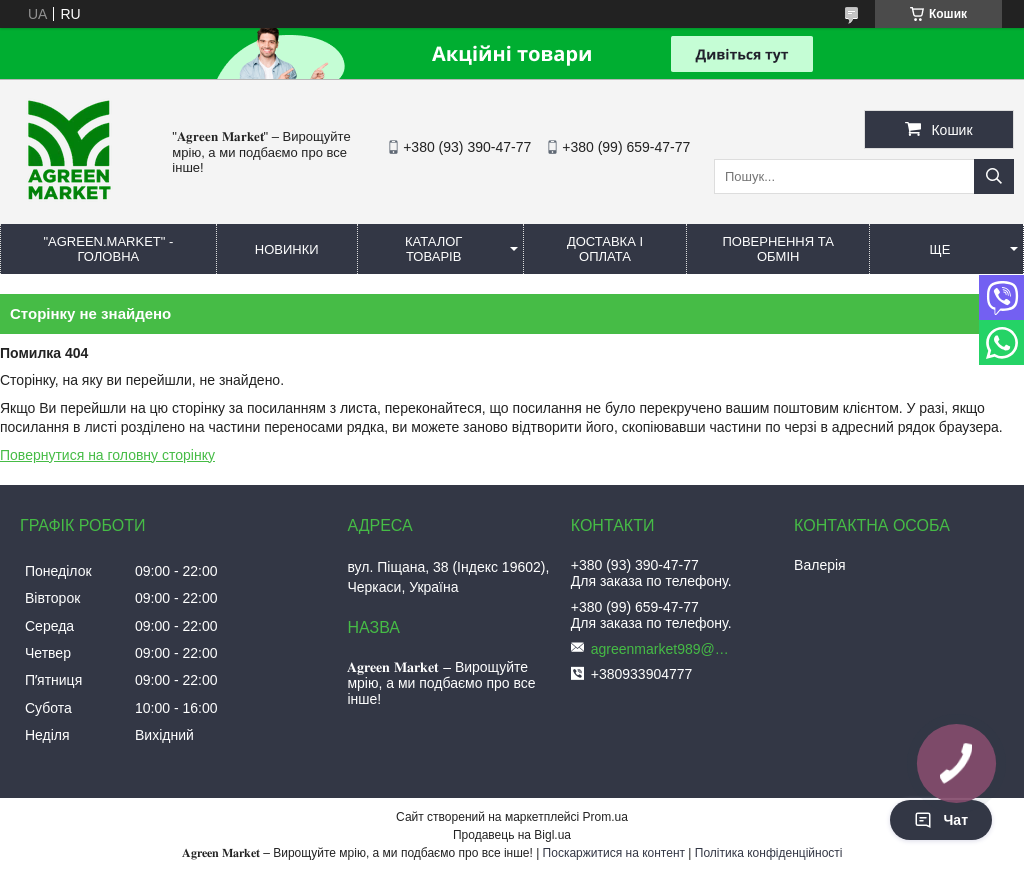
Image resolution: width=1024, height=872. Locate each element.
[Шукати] (994, 176)
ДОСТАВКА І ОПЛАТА (605, 249)
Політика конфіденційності (769, 853)
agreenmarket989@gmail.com (661, 649)
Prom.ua (605, 817)
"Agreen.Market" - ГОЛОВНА (108, 249)
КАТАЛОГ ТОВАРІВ (433, 249)
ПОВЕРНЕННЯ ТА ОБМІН (777, 249)
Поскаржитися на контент (614, 853)
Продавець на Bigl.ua (512, 835)
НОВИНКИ (287, 249)
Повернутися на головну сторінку (107, 455)
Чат (941, 820)
